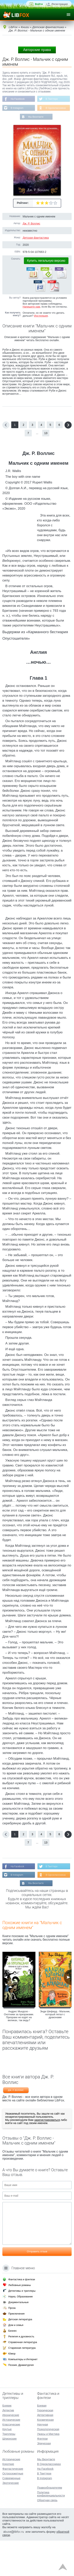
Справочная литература (22, 2377)
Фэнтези (42, 2474)
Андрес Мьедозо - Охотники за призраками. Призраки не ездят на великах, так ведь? (19, 2051)
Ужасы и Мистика (48, 2469)
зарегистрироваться (47, 2155)
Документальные (18, 2337)
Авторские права (37, 50)
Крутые (7, 2464)
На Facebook (35, 99)
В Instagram (34, 117)
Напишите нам (31, 324)
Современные (11, 2513)
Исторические (11, 2455)
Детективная (45, 2450)
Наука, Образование (20, 2331)
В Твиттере (34, 108)
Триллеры (8, 2469)
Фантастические (12, 2504)
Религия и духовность (21, 2371)
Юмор (11, 2389)
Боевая (41, 2441)
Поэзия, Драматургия (21, 2400)
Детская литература (20, 2354)
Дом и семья (15, 2360)
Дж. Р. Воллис (31, 241)
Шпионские (9, 2474)
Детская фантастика (36, 256)
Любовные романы (19, 2320)
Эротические (10, 2518)
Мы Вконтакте (36, 135)
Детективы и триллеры (22, 2326)
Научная (42, 2459)
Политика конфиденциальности (51, 2529)
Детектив (8, 2445)
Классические (11, 2459)
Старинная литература (22, 2383)
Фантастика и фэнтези (21, 2314)
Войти (39, 4)
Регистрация (60, 4)
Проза (12, 2343)
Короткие (8, 2499)
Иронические (10, 2450)
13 (45, 451)
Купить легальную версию (46, 279)
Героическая (45, 2445)
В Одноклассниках (38, 126)
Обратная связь (47, 2535)
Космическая (45, 2455)
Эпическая (44, 2478)
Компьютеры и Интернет (22, 2394)
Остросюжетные (12, 2508)
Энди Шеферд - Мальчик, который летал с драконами (55, 2049)
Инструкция (41, 334)
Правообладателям (49, 2523)
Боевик (6, 2441)
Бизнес (12, 2366)
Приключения (16, 2349)
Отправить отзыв (37, 2286)
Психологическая (48, 2464)
